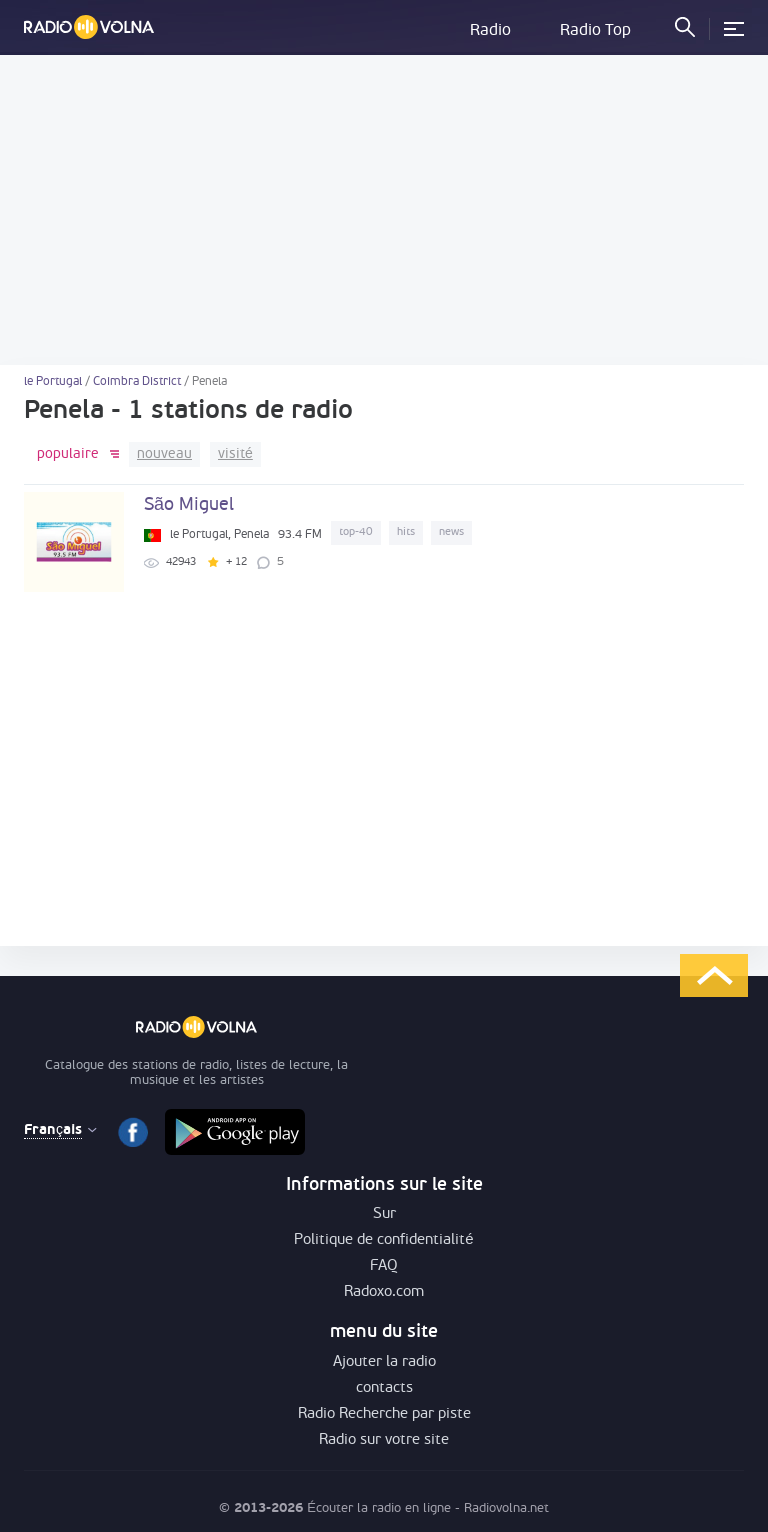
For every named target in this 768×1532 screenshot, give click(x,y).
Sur (384, 1214)
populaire (68, 454)
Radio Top (595, 31)
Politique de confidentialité (383, 1240)
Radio (490, 31)
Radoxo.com (384, 1292)
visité (235, 454)
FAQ (384, 1266)
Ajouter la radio (384, 1362)
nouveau (164, 454)
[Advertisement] (384, 210)
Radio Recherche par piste (384, 1414)
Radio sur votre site (384, 1440)
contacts (384, 1388)
